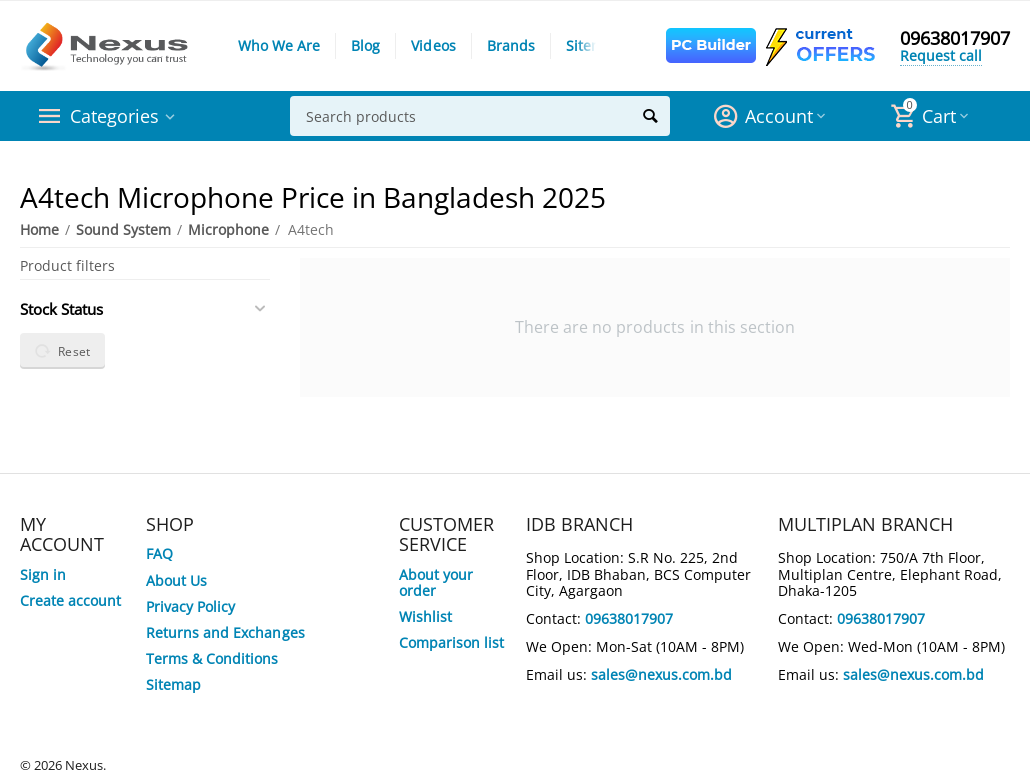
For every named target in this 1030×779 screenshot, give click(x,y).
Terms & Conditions (212, 658)
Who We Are (279, 45)
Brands (511, 45)
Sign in (43, 574)
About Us (176, 580)
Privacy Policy (190, 606)
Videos (433, 45)
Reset (62, 351)
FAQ (159, 553)
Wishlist (425, 616)
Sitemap (593, 45)
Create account (70, 600)
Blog (365, 45)
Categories (114, 116)
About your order (436, 582)
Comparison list (451, 642)
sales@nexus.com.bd (661, 674)
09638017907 (955, 38)
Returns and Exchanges (225, 632)
